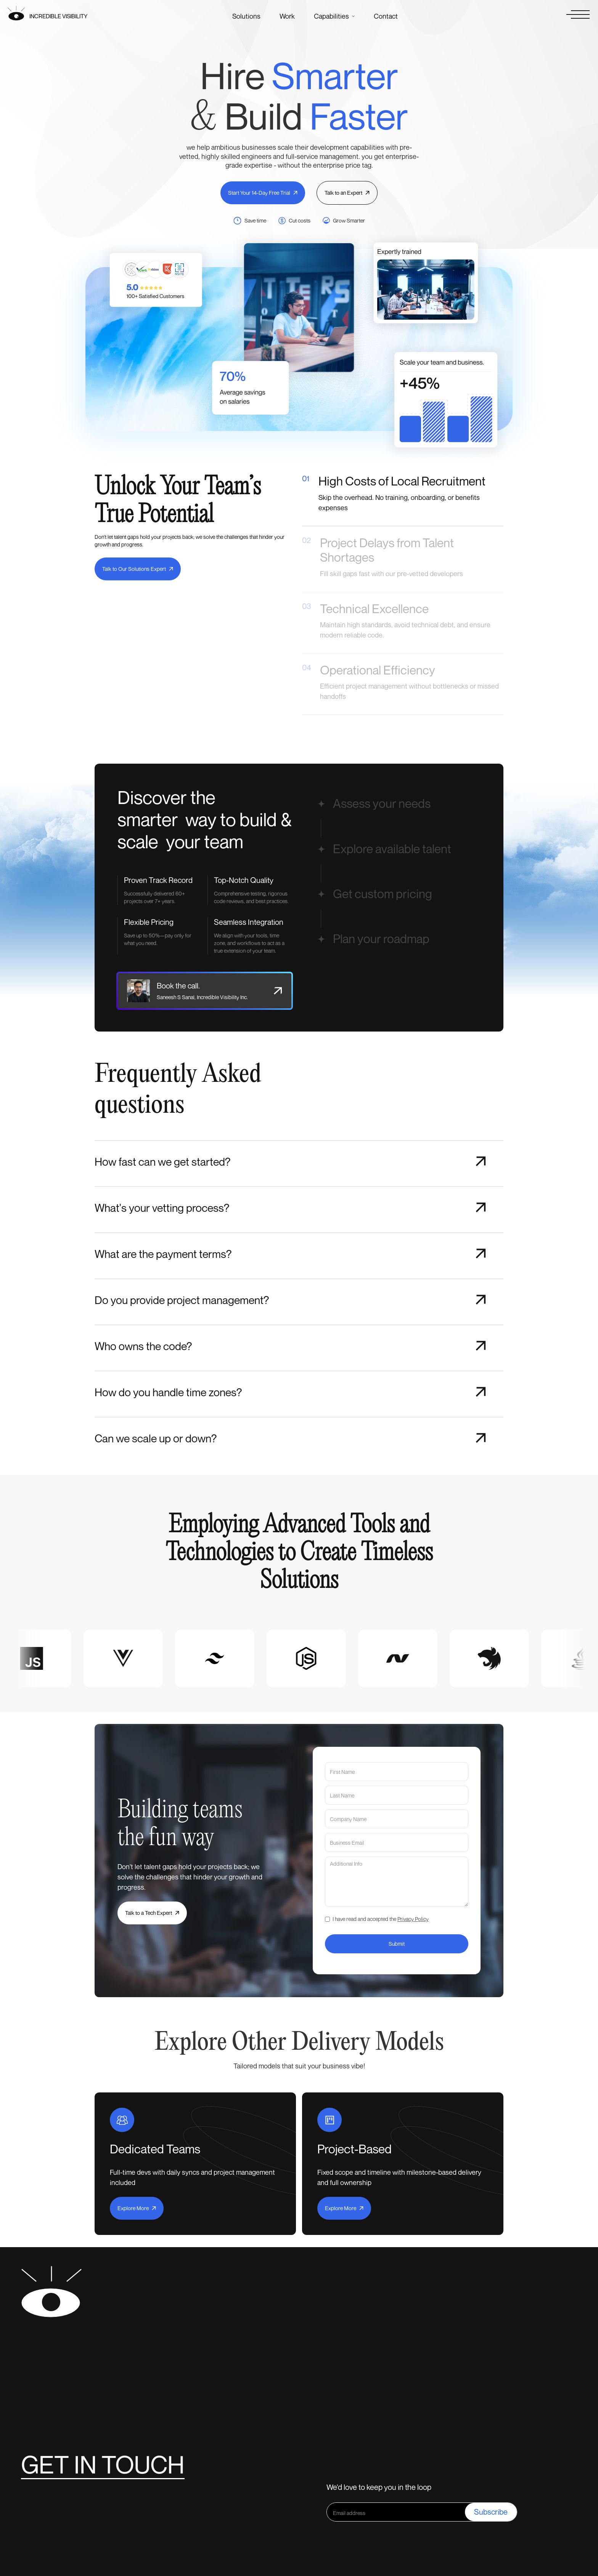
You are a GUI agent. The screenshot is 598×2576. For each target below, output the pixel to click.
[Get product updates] (396, 2512)
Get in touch (103, 2464)
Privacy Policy (413, 1919)
